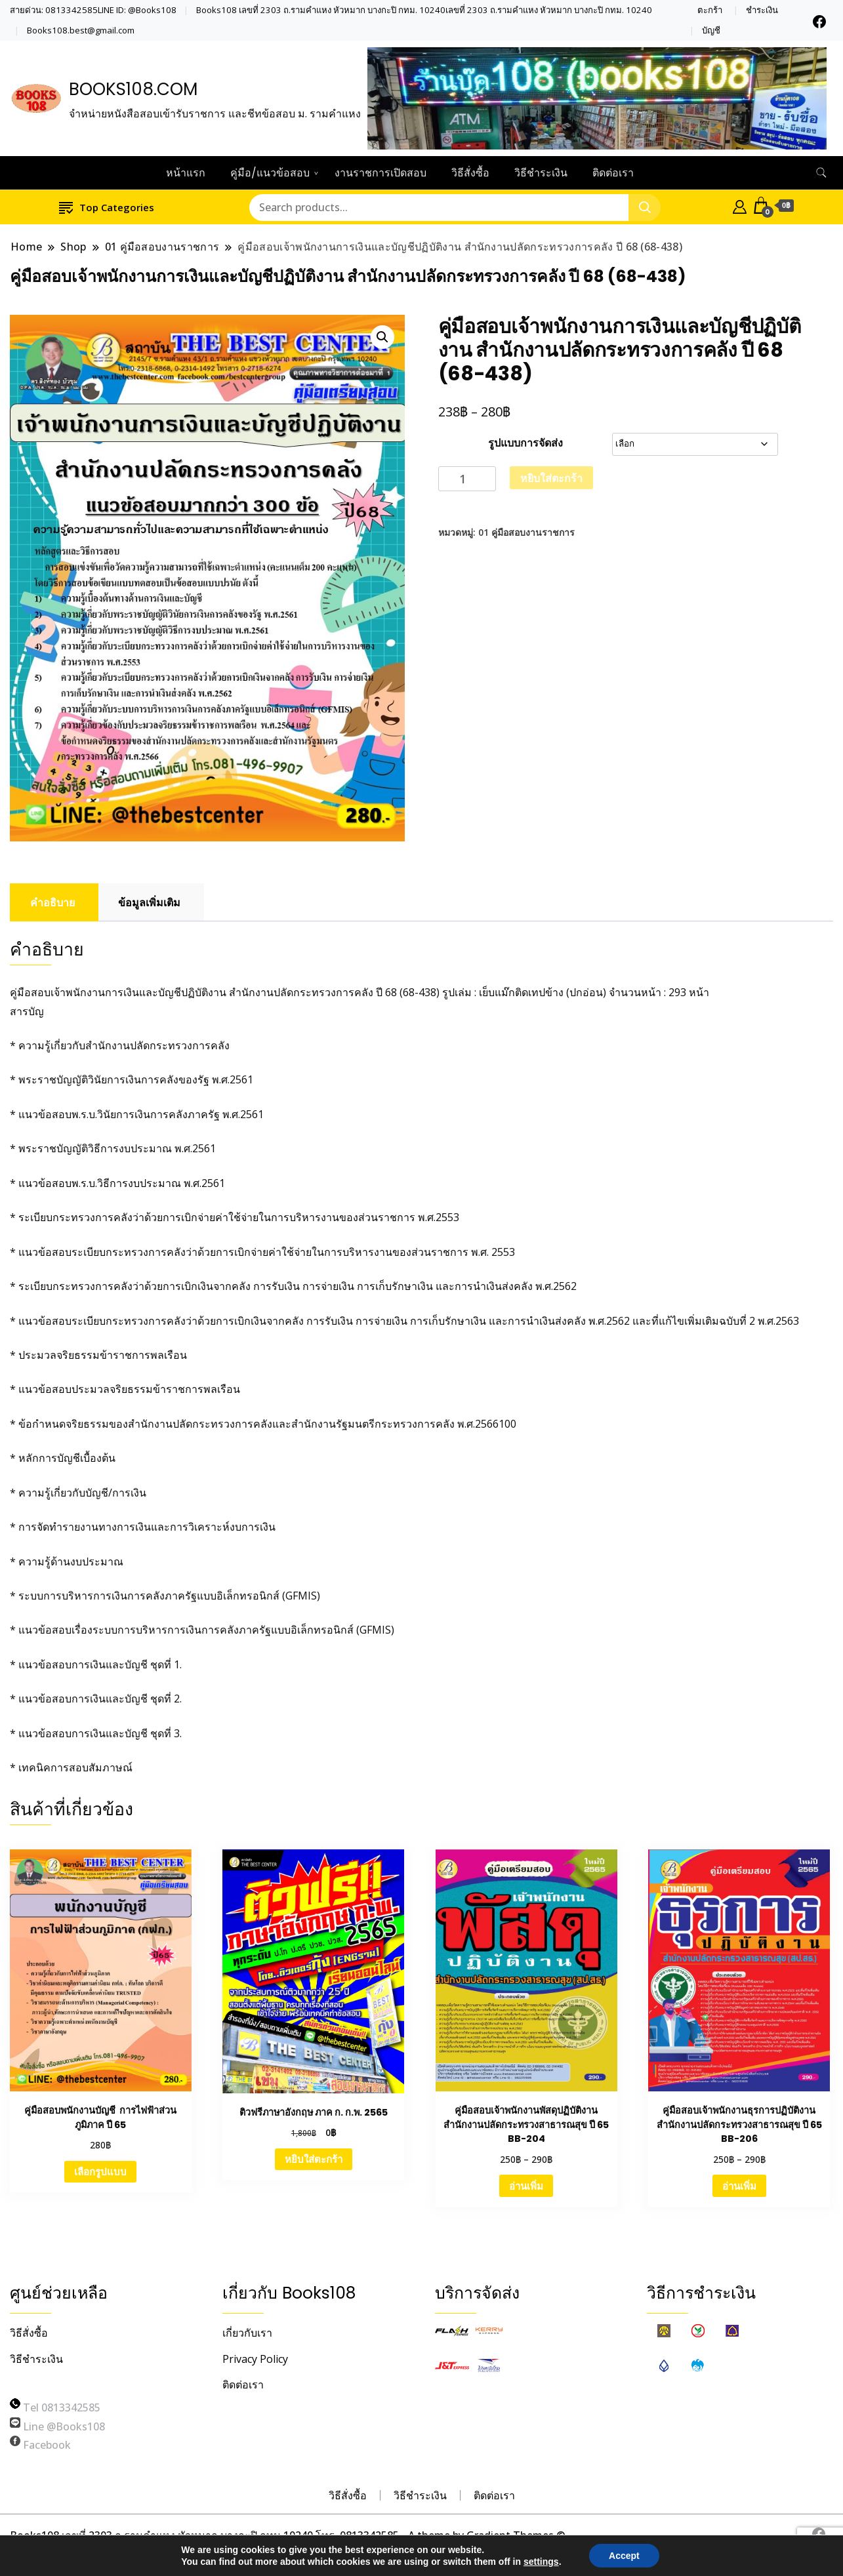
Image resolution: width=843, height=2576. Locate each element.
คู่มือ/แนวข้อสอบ (270, 172)
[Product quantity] (467, 479)
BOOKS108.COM (133, 89)
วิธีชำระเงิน (540, 172)
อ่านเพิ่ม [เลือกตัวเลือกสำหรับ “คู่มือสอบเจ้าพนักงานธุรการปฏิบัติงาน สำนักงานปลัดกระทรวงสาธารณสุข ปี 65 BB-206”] (739, 2185)
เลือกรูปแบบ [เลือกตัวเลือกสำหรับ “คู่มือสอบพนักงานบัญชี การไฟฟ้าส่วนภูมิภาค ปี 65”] (100, 2171)
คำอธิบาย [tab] (52, 902)
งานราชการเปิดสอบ (380, 172)
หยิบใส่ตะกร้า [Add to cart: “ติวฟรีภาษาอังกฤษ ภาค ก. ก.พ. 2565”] (313, 2158)
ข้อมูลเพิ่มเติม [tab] (149, 902)
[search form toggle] (821, 173)
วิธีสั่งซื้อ (470, 172)
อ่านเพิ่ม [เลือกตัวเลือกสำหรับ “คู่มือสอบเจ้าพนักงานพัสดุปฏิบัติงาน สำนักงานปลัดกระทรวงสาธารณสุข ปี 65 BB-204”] (526, 2185)
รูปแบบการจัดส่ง (525, 442)
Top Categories (106, 207)
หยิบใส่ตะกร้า (551, 478)
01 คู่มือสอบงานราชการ (526, 532)
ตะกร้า (709, 10)
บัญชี (711, 30)
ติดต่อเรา (613, 172)
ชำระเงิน (762, 10)
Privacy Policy (255, 2359)
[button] (382, 337)
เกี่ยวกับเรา (247, 2332)
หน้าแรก (185, 172)
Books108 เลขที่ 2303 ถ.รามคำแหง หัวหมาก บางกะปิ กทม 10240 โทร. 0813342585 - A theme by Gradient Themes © (287, 2535)
